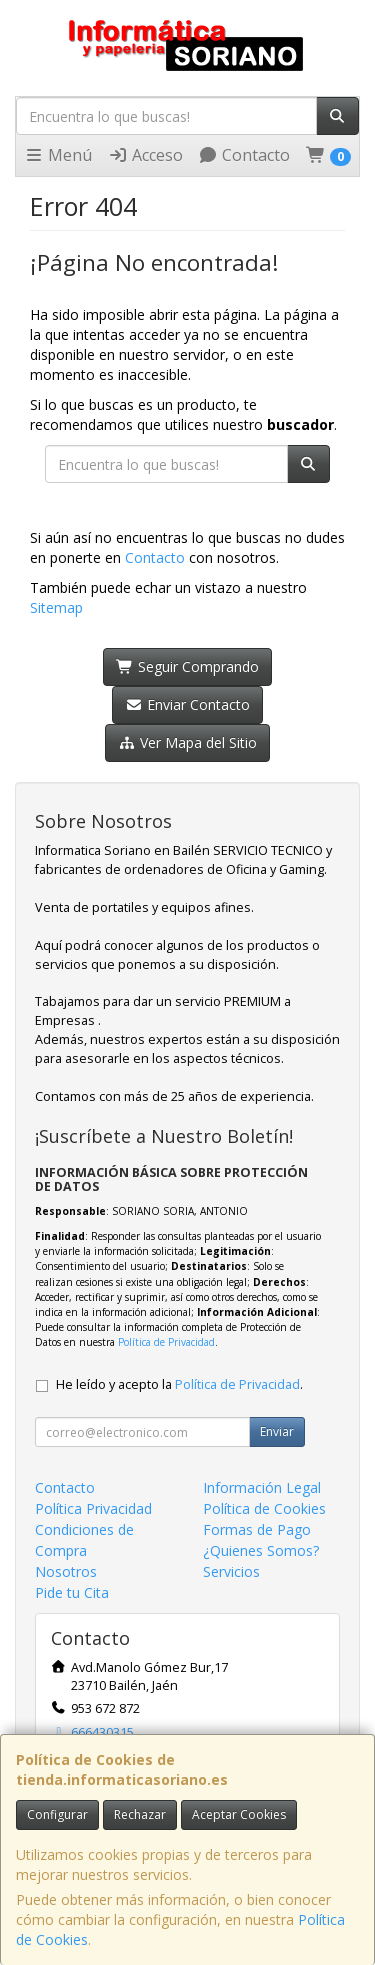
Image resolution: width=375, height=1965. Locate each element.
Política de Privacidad (166, 1342)
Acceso (145, 155)
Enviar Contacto (187, 704)
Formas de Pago (257, 1529)
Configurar (57, 1814)
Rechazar (140, 1814)
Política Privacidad (93, 1508)
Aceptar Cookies (239, 1814)
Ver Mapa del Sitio (187, 742)
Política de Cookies (264, 1508)
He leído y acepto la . (179, 1384)
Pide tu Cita (72, 1592)
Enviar (277, 1431)
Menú (58, 155)
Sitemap (56, 607)
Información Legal (262, 1487)
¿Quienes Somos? (261, 1550)
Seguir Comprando (187, 666)
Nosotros (66, 1571)
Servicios (231, 1571)
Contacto (244, 155)
